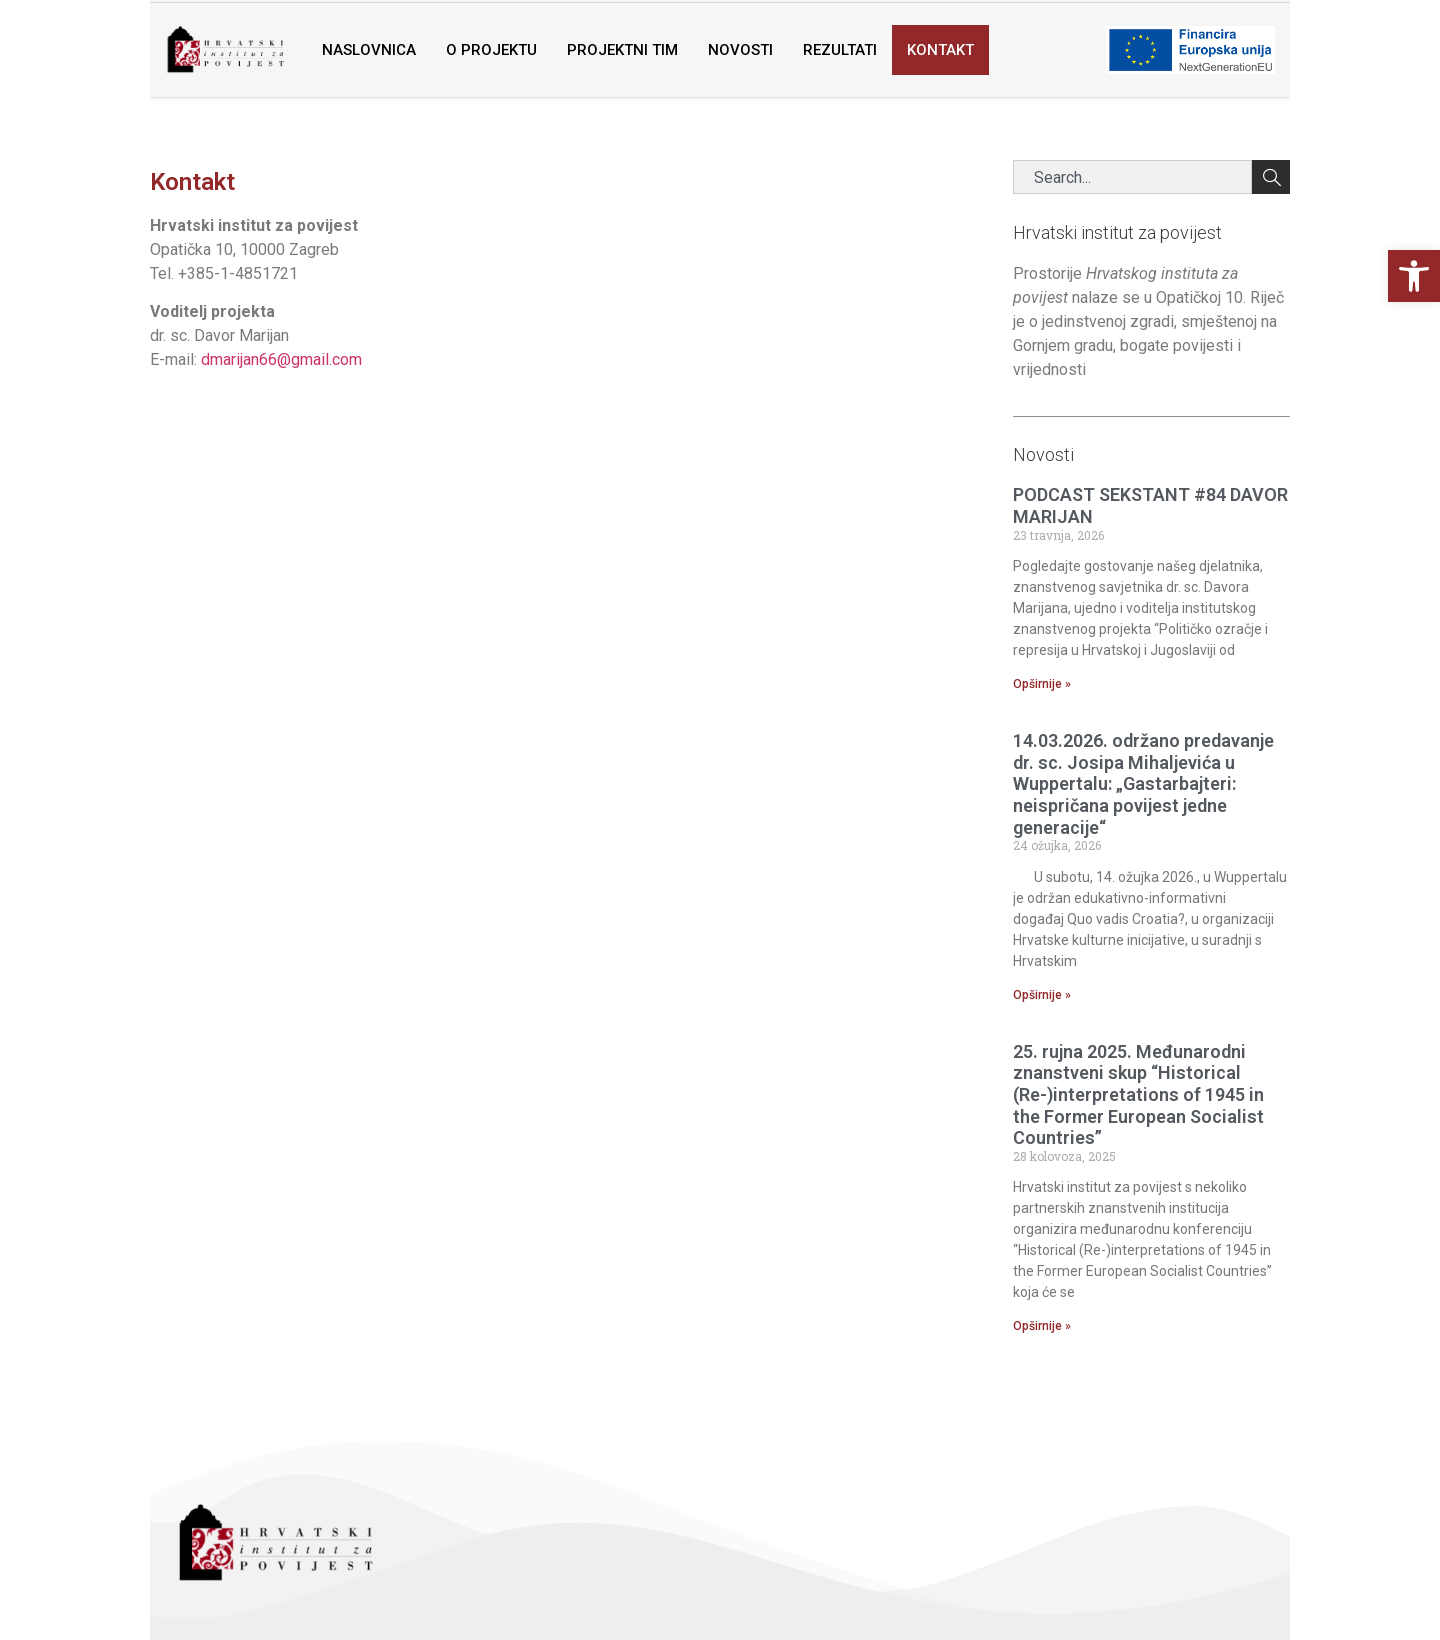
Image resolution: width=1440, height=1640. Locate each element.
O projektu (491, 50)
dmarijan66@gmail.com (281, 359)
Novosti (740, 50)
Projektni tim (622, 50)
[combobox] (1133, 177)
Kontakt (940, 50)
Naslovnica (369, 50)
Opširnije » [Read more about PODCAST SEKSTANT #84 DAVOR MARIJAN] (1042, 684)
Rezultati (840, 50)
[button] (1414, 276)
